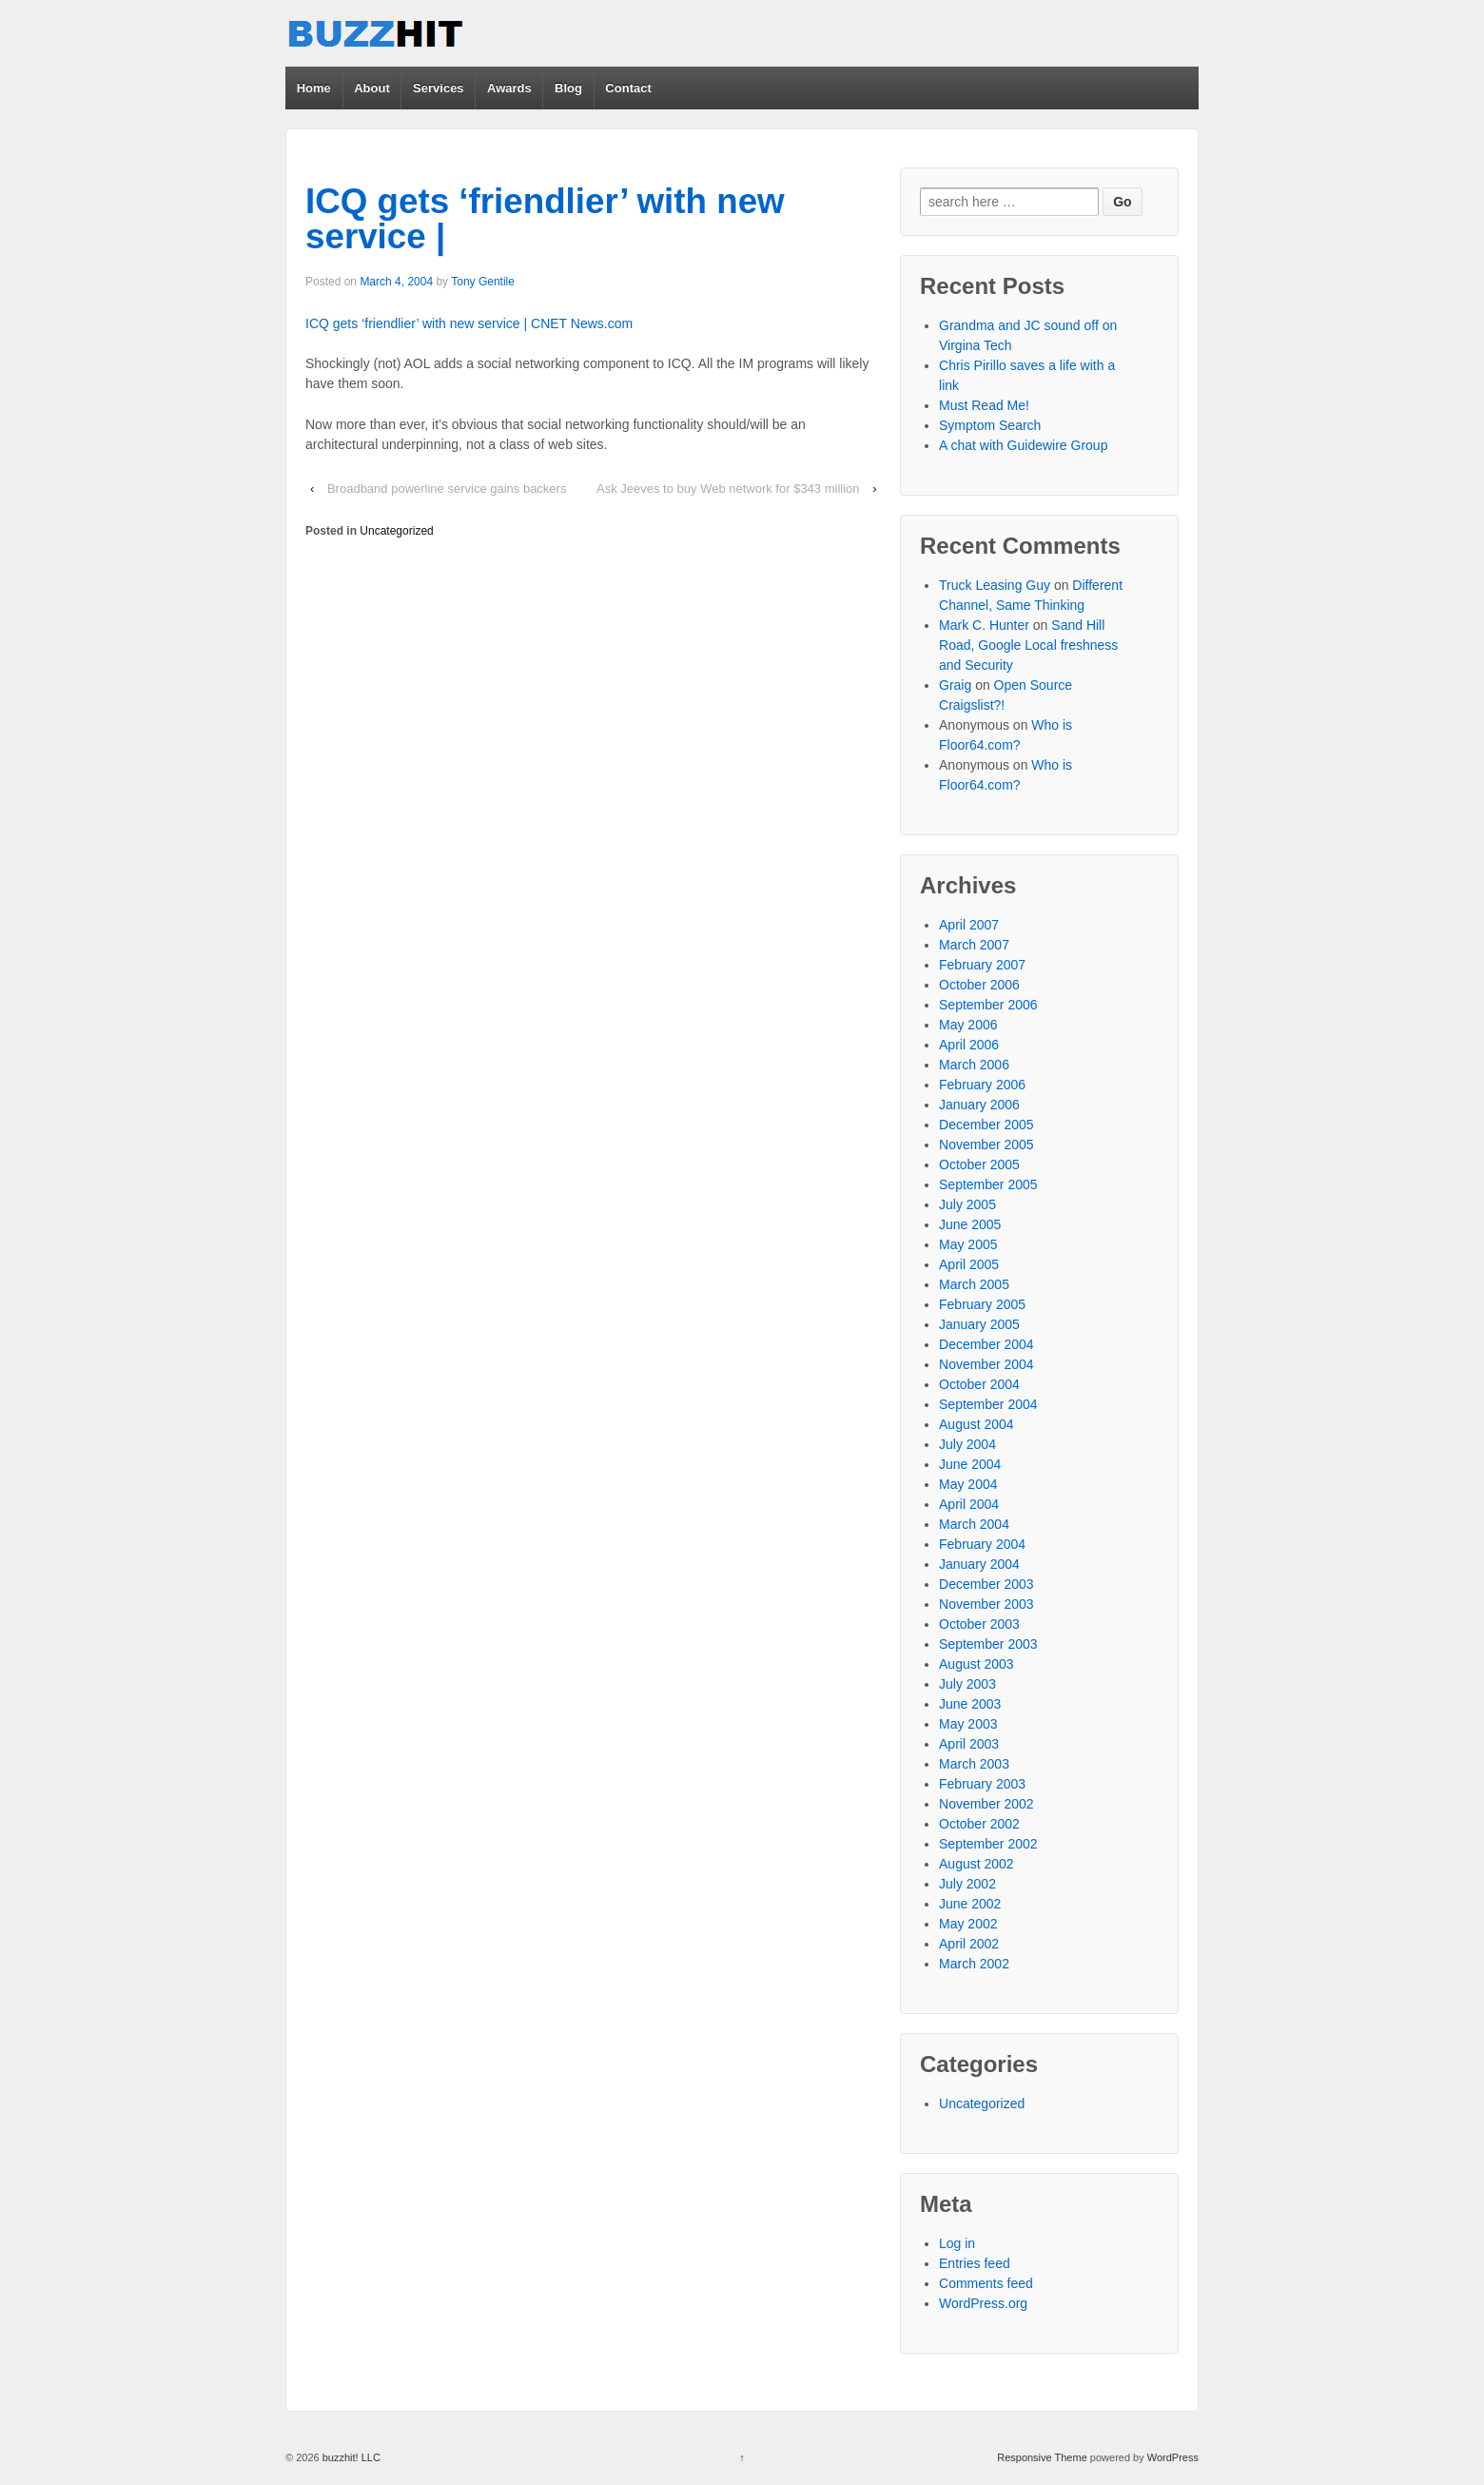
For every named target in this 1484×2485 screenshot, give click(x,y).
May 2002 (968, 1923)
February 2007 (982, 964)
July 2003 (967, 1684)
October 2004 (979, 1384)
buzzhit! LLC (350, 2457)
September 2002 (988, 1843)
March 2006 (974, 1064)
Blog (568, 88)
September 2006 (988, 1004)
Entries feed (974, 2263)
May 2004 (968, 1484)
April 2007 (969, 924)
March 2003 (974, 1763)
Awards (509, 88)
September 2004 (988, 1404)
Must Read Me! (984, 405)
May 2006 (968, 1024)
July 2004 (967, 1444)
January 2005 (979, 1324)
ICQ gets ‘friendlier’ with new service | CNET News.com (469, 323)
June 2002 (970, 1903)
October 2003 (979, 1624)
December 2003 (986, 1584)
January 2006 (979, 1104)
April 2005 (969, 1264)
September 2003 (988, 1644)
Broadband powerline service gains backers (446, 488)
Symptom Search (990, 425)
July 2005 (967, 1204)
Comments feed (986, 2283)
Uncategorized (396, 531)
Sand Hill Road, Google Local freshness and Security (1028, 645)
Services (438, 88)
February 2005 (982, 1304)
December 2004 (986, 1344)
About (372, 88)
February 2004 (982, 1544)
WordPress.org (983, 2303)
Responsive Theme (1042, 2457)
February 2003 (982, 1783)
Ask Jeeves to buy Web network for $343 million (728, 488)
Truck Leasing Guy (994, 585)
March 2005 (974, 1284)
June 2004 (970, 1464)
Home (314, 88)
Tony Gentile (483, 281)
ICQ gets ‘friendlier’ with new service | (545, 219)
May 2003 (968, 1724)
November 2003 (986, 1604)
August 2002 (976, 1863)
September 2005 (988, 1184)
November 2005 (986, 1144)
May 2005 (968, 1244)
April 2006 (969, 1044)
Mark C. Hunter (984, 625)
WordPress (1173, 2457)
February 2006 (982, 1084)
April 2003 (969, 1743)
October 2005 (979, 1164)
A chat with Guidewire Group (1023, 445)
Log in (957, 2243)
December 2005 (986, 1124)
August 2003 (976, 1664)
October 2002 (979, 1823)
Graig (955, 685)
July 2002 (967, 1883)
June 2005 (970, 1224)
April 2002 (969, 1943)
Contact (628, 88)
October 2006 (979, 984)
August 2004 (976, 1424)
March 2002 (974, 1963)
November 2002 (986, 1803)
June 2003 (970, 1704)
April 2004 (969, 1504)
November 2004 (986, 1364)
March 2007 (974, 944)
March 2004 (974, 1524)
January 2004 (979, 1564)
